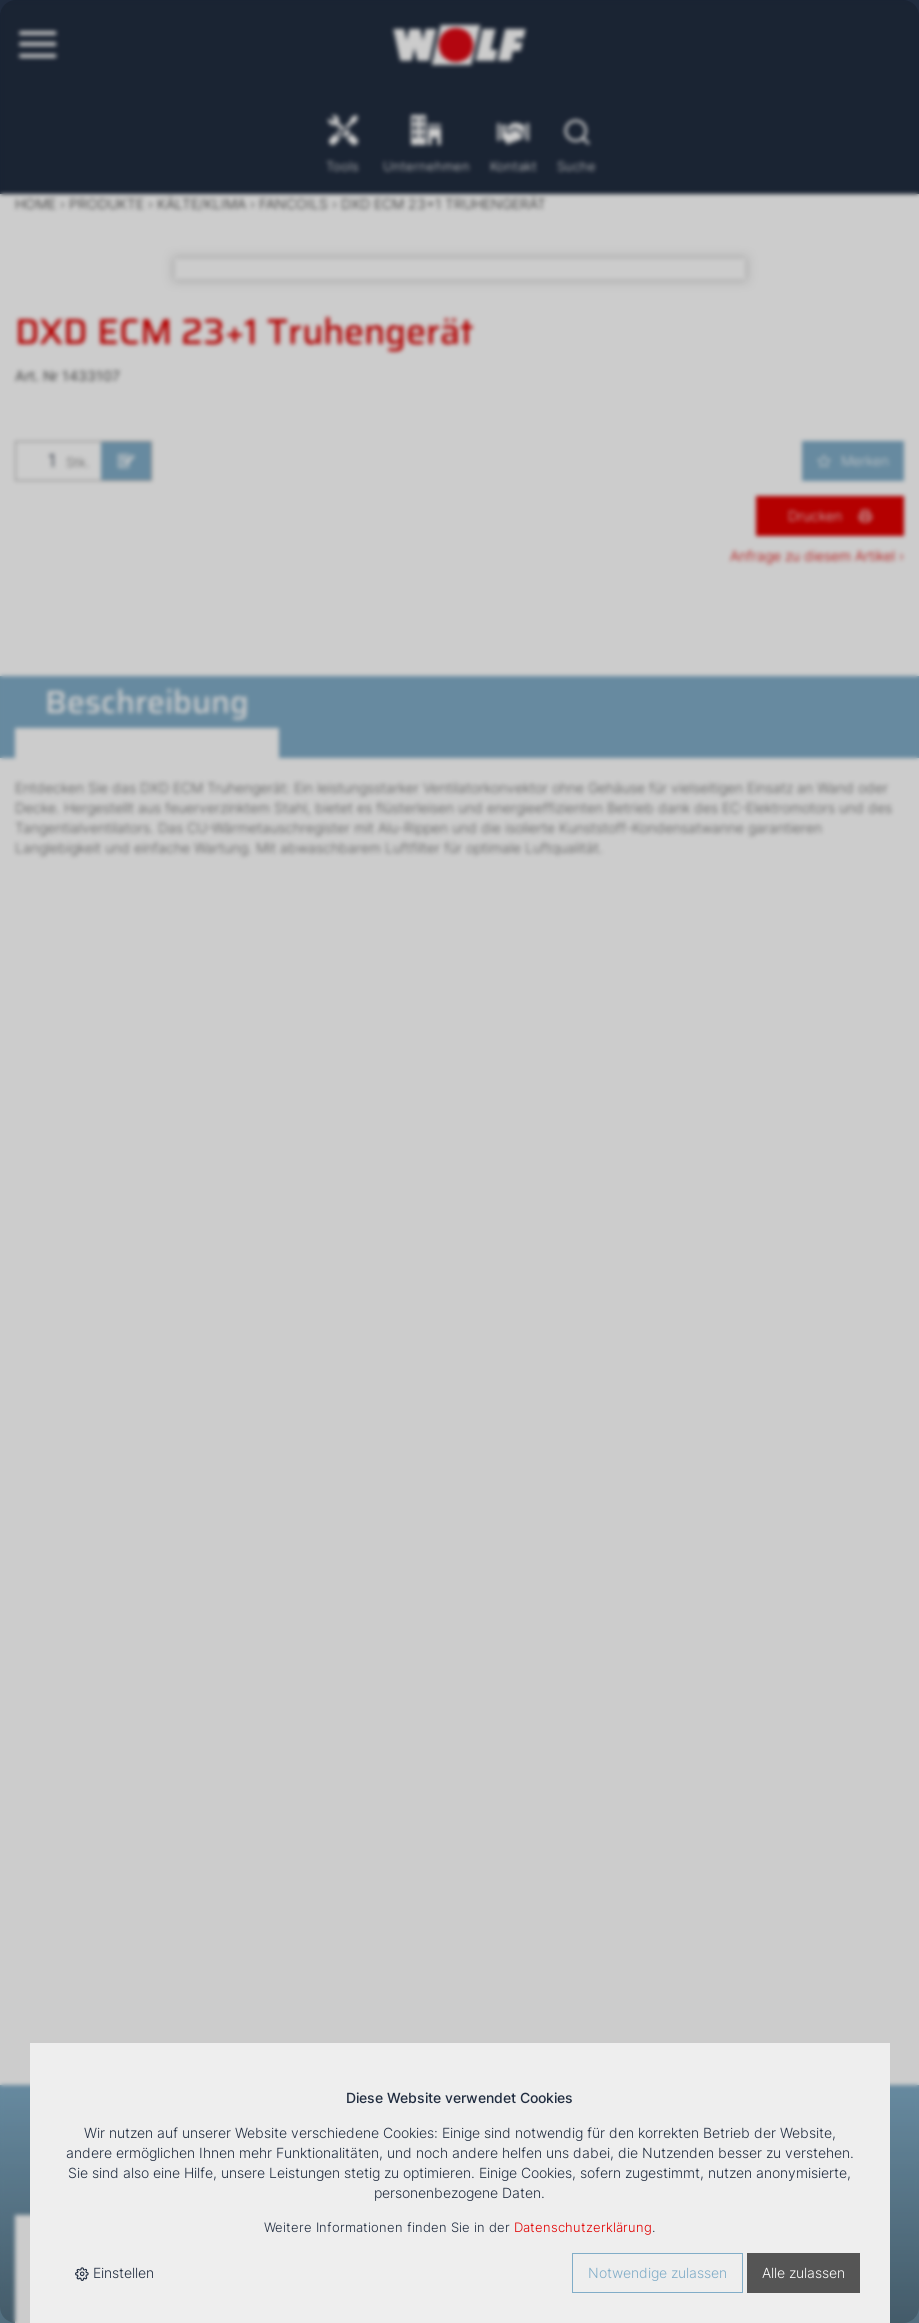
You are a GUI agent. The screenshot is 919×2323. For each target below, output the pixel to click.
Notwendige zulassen (657, 2272)
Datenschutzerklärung (583, 2227)
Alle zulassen (803, 2272)
